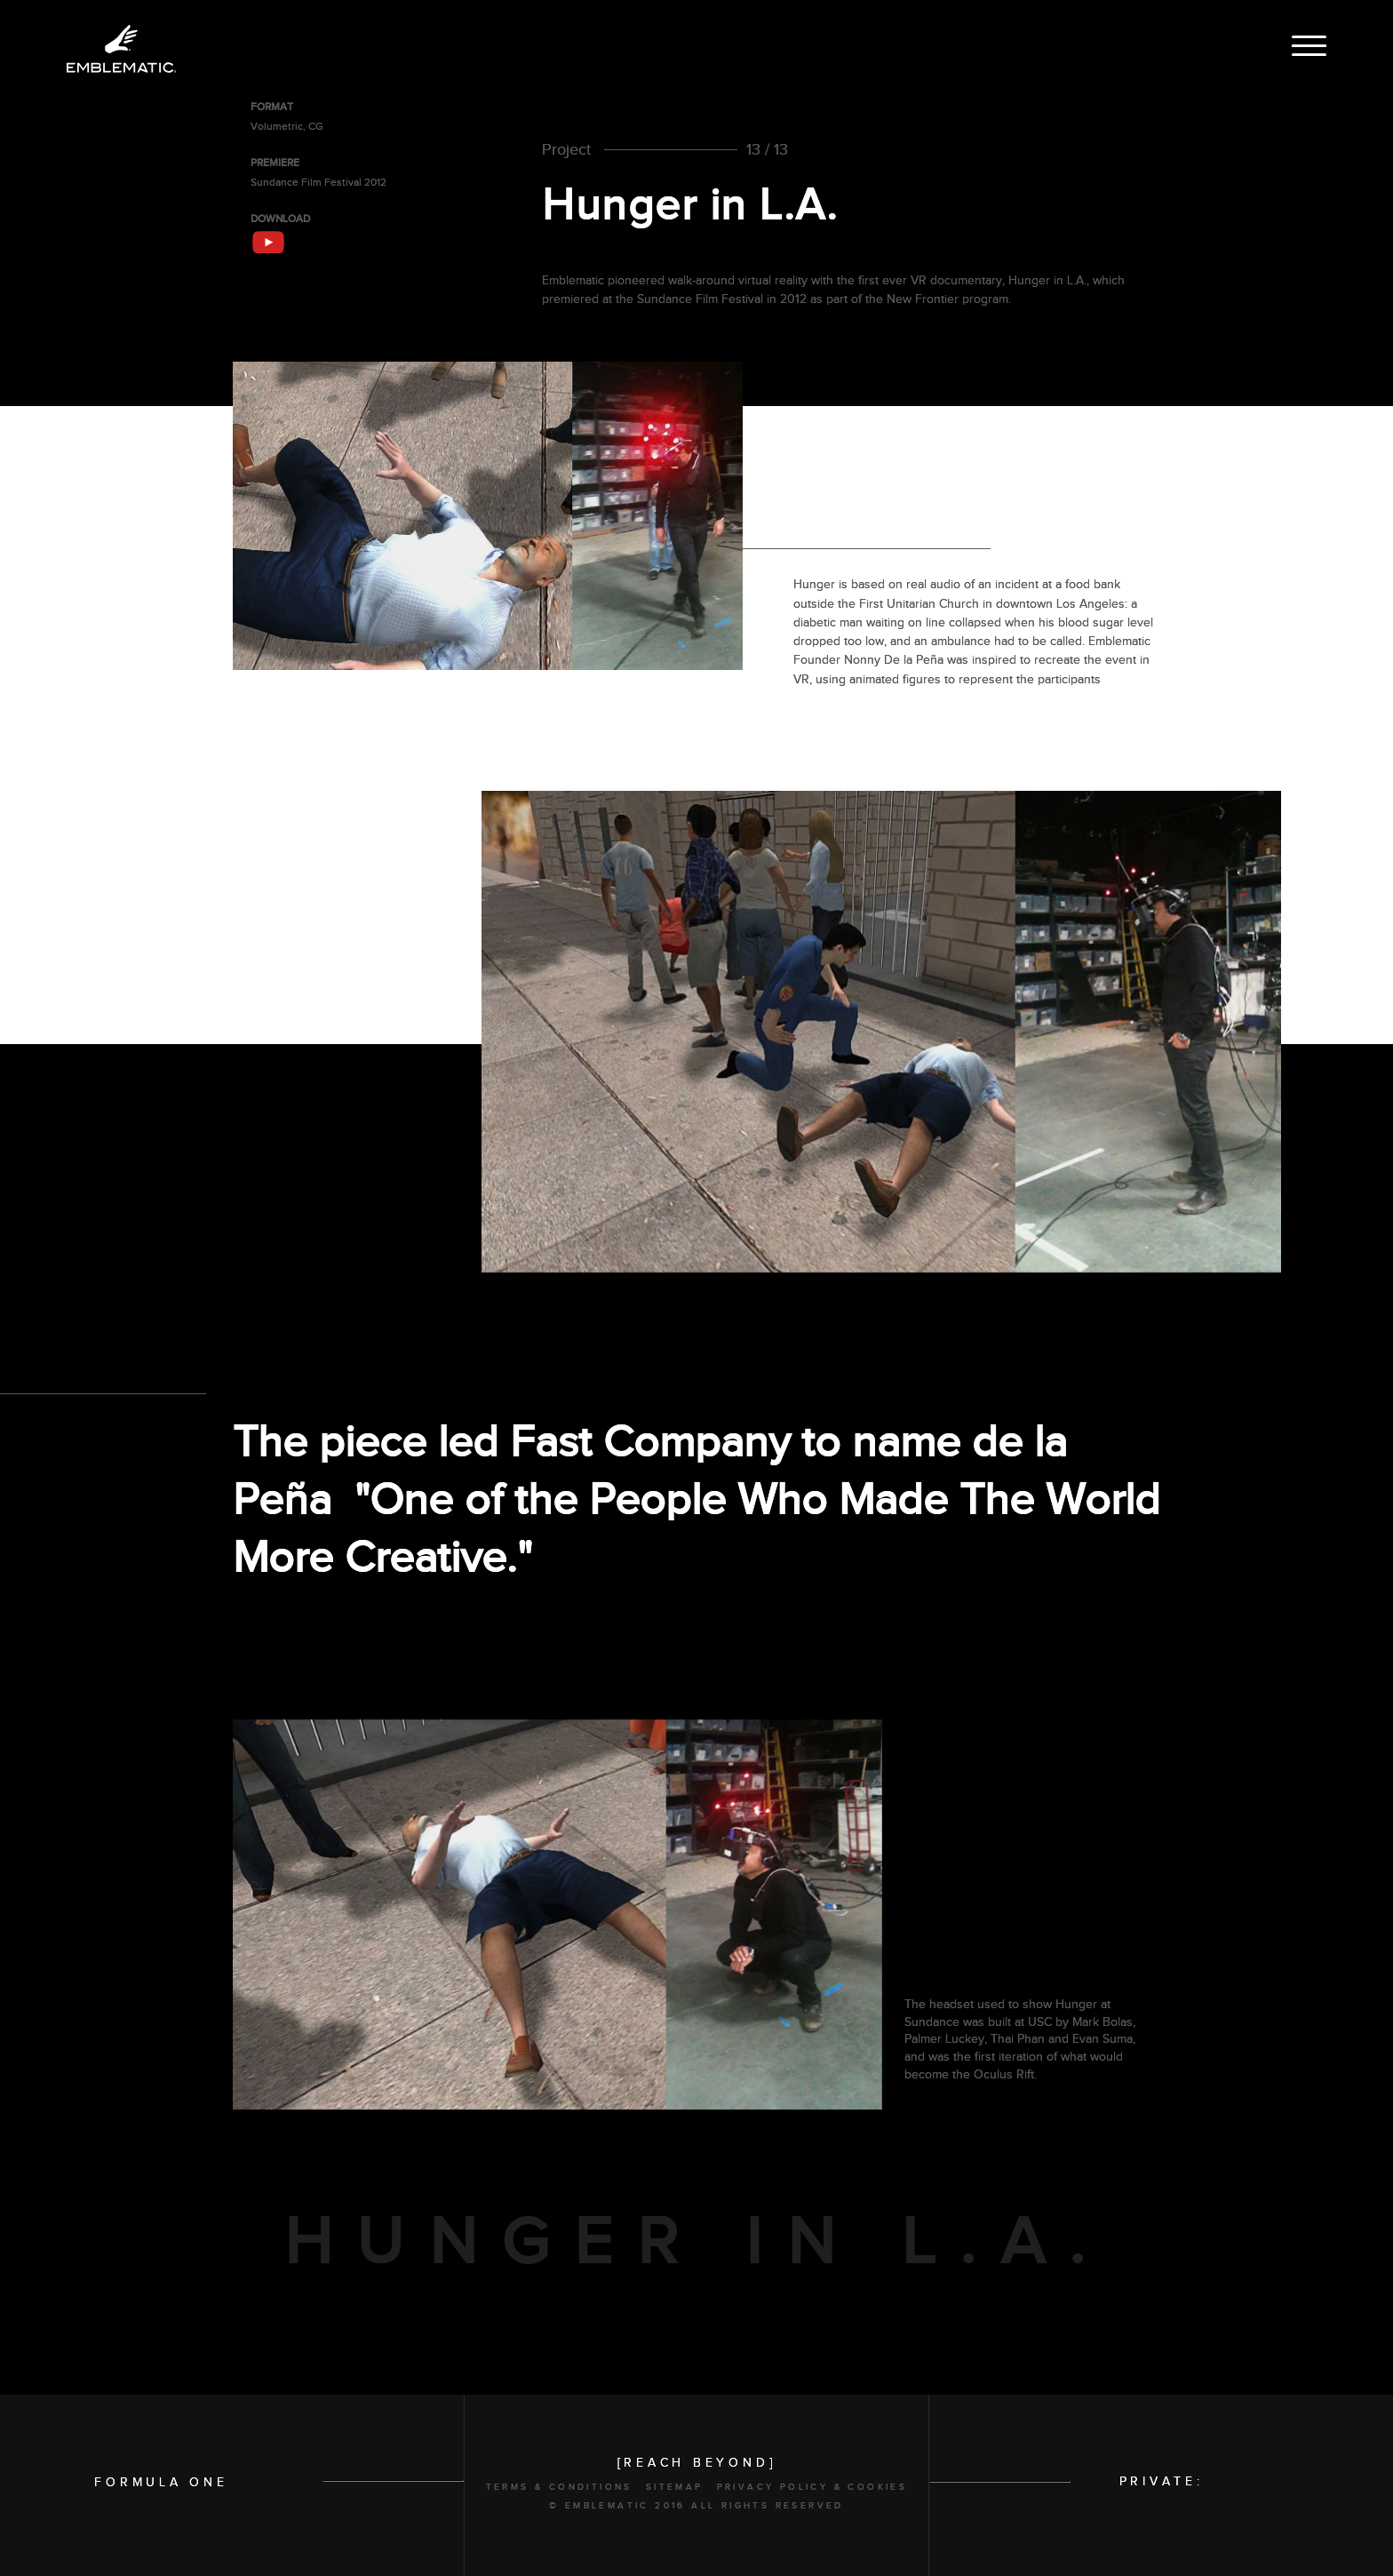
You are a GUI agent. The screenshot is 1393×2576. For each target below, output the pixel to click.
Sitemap (675, 2487)
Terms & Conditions (559, 2487)
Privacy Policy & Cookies (812, 2487)
